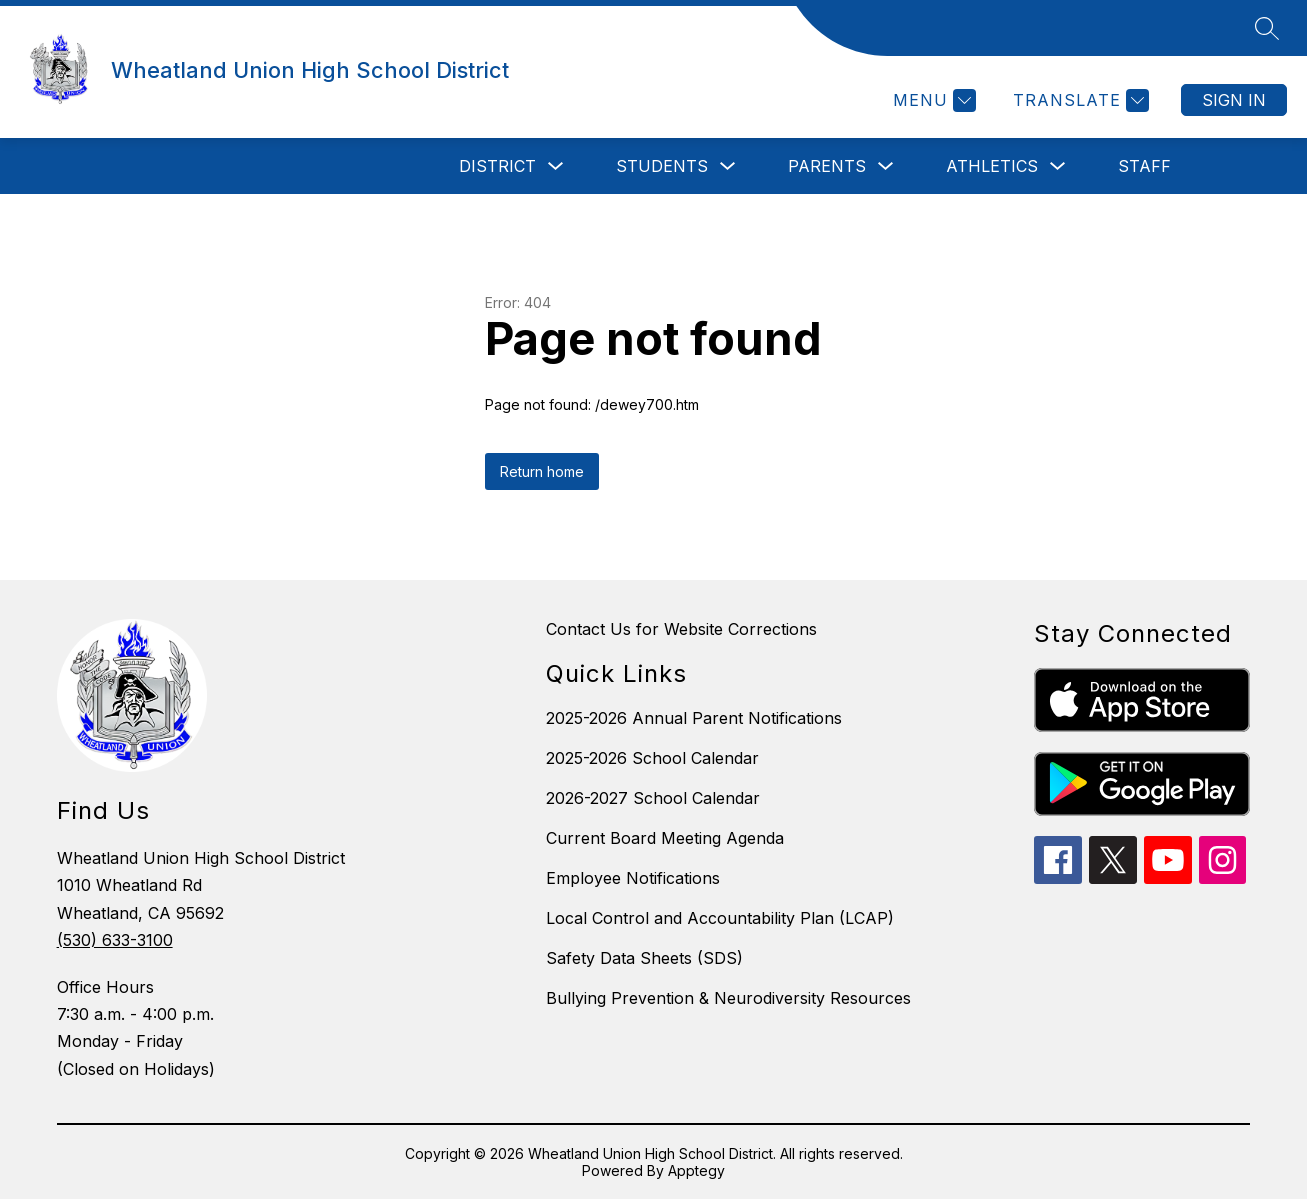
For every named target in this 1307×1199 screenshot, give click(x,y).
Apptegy (696, 1170)
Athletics (992, 166)
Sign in (1234, 100)
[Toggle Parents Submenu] (886, 166)
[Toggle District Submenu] (556, 166)
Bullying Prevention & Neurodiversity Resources (728, 998)
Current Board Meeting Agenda (665, 838)
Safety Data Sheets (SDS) (644, 958)
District (497, 166)
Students (662, 166)
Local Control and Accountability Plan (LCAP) (720, 918)
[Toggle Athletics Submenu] (1058, 166)
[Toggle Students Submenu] (728, 166)
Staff (1144, 166)
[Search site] (1267, 28)
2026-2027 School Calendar (653, 798)
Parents (827, 166)
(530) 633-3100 (115, 940)
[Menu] (932, 100)
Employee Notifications (633, 878)
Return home (542, 471)
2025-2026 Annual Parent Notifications (694, 718)
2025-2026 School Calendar (652, 758)
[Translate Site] (1078, 100)
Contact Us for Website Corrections (681, 629)
